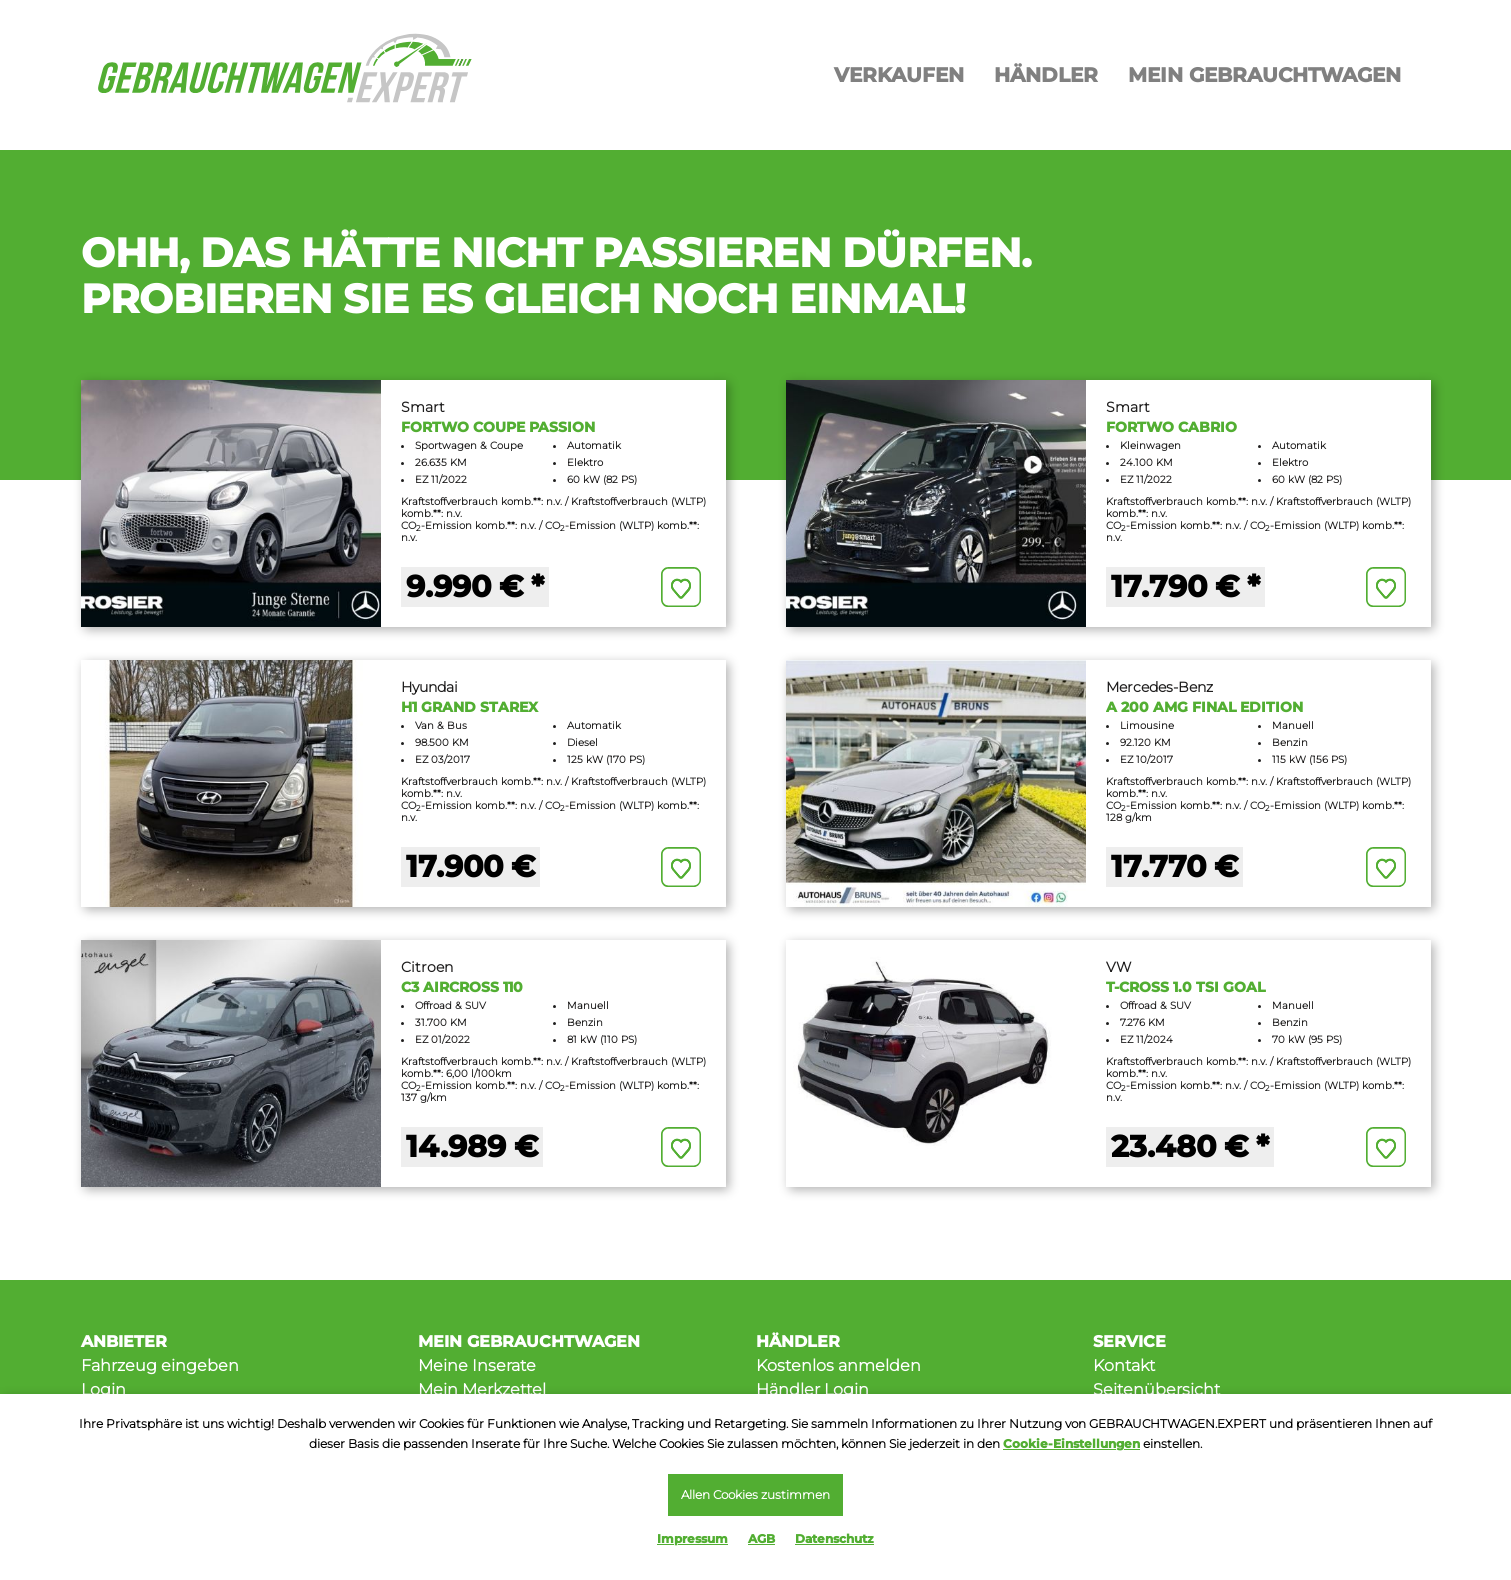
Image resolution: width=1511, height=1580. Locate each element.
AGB (761, 1538)
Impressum (692, 1538)
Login (103, 1389)
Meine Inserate (477, 1365)
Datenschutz (834, 1538)
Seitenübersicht (1156, 1389)
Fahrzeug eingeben (160, 1365)
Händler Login (812, 1389)
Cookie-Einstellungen (1071, 1440)
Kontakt (1124, 1365)
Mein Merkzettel (482, 1389)
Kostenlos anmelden (838, 1365)
